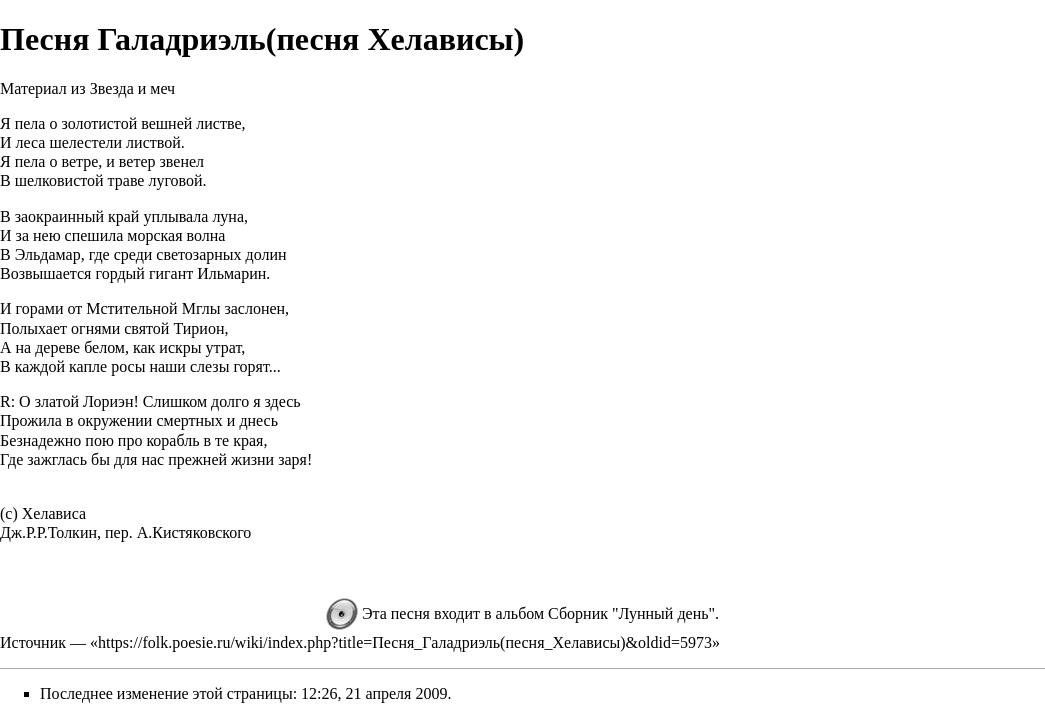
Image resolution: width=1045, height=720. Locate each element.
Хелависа (54, 513)
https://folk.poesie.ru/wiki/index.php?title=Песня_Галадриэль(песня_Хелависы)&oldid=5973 (405, 642)
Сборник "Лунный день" (631, 613)
